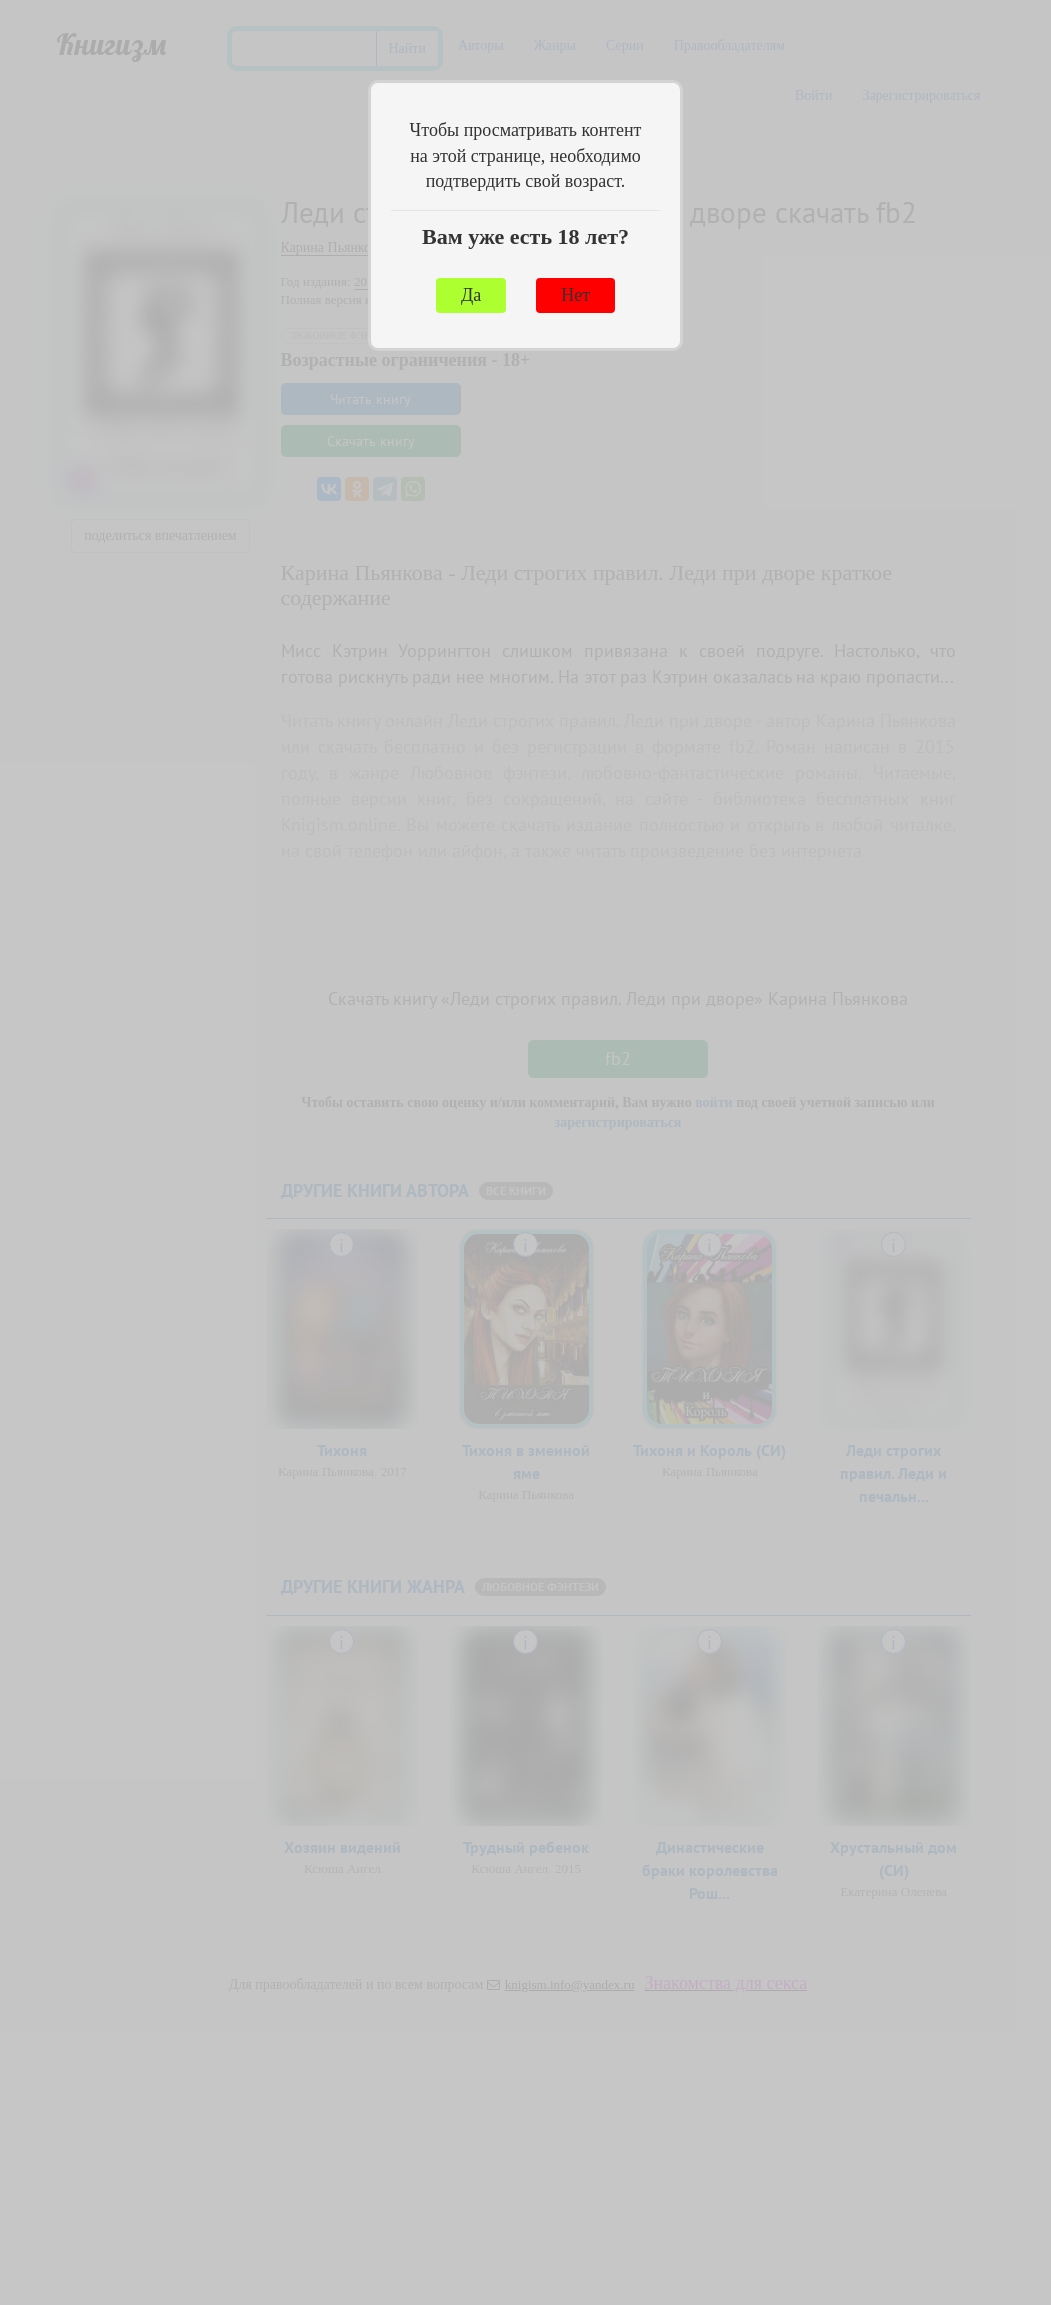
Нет (575, 295)
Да (471, 295)
